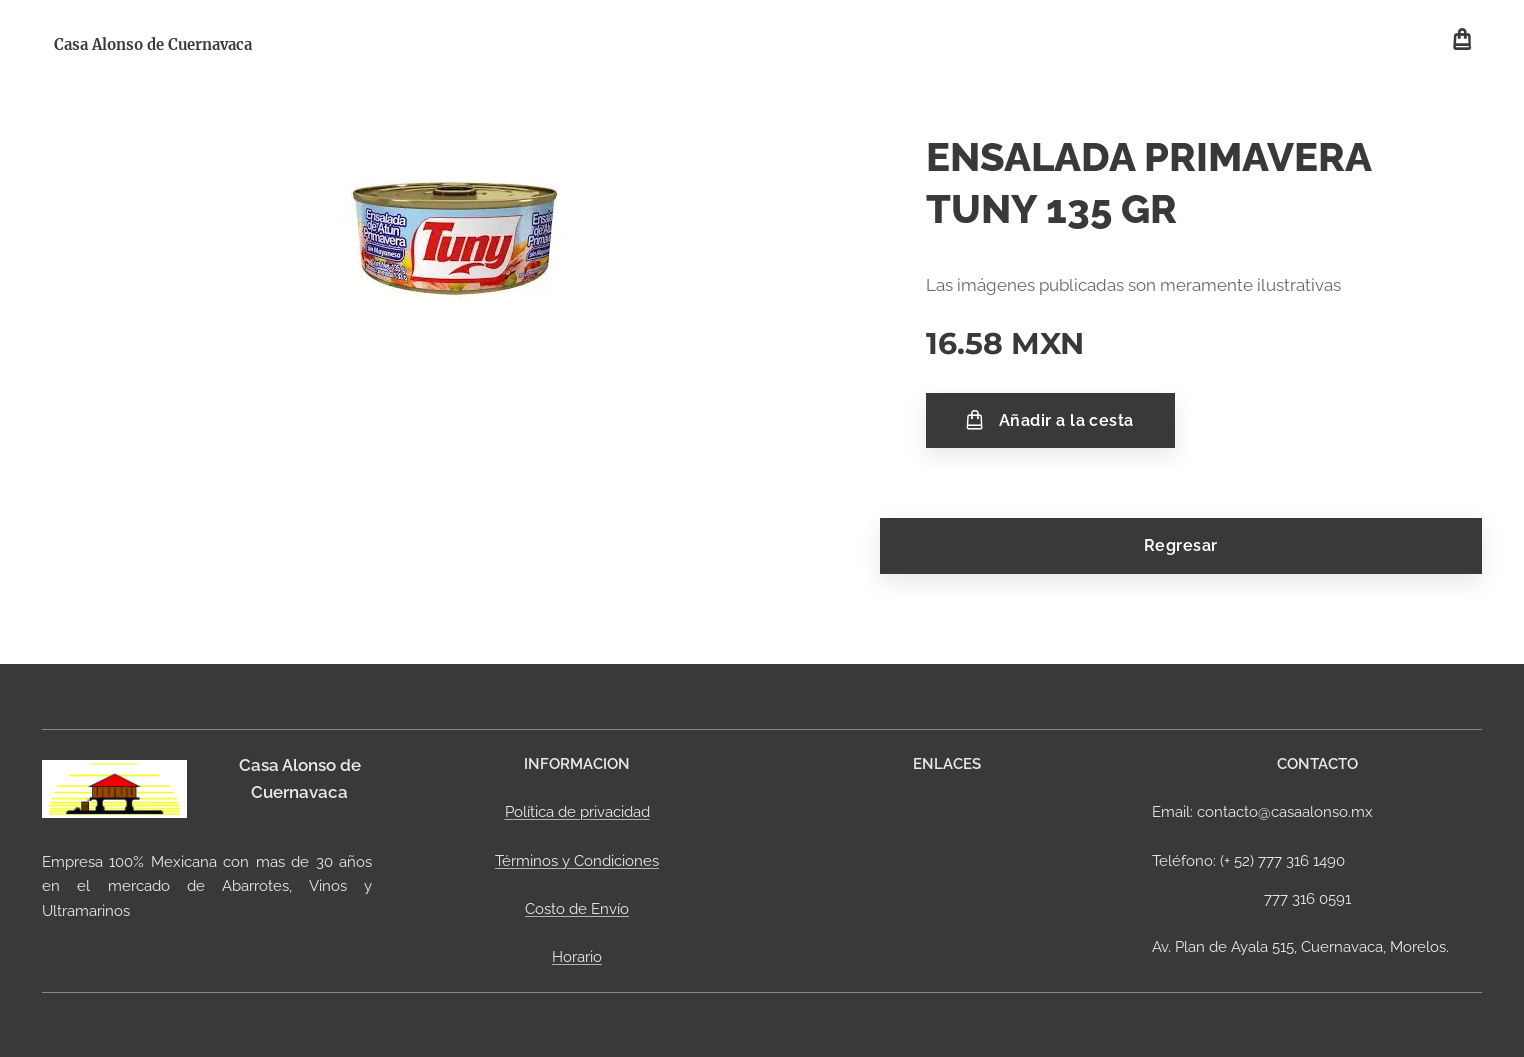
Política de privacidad (577, 812)
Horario (577, 957)
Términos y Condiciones (577, 860)
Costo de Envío (577, 909)
